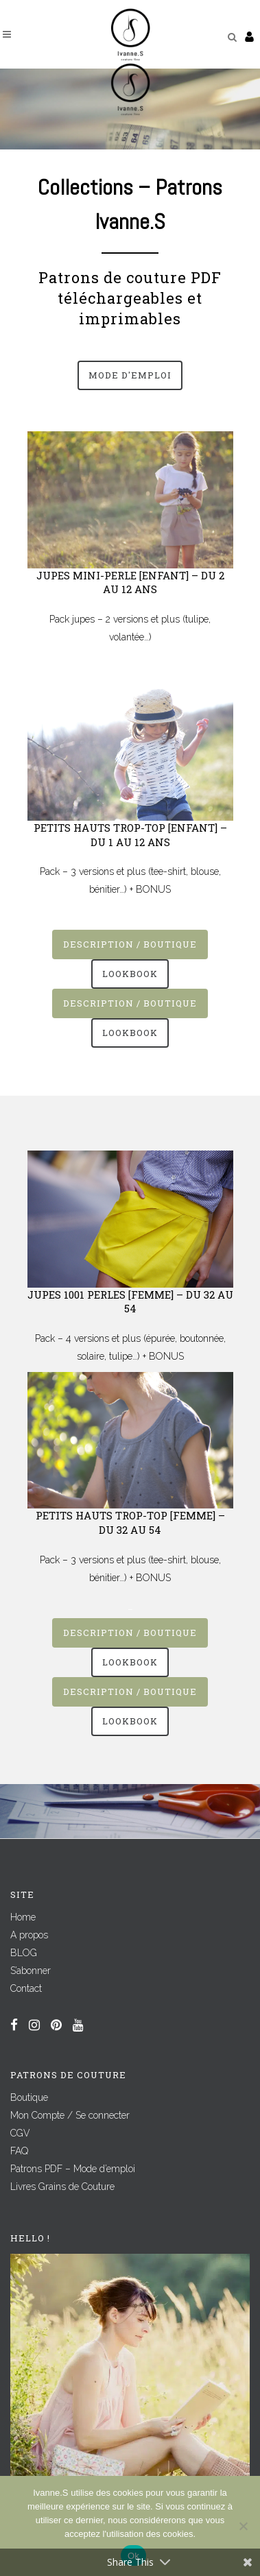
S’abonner (30, 1970)
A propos (29, 1934)
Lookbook (130, 973)
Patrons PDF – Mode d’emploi (72, 2168)
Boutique (29, 2097)
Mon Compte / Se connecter (70, 2115)
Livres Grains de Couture (62, 2186)
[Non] (243, 2526)
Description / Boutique (130, 944)
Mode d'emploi (130, 375)
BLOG (23, 1952)
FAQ (19, 2150)
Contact (26, 1988)
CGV (20, 2133)
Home (23, 1917)
